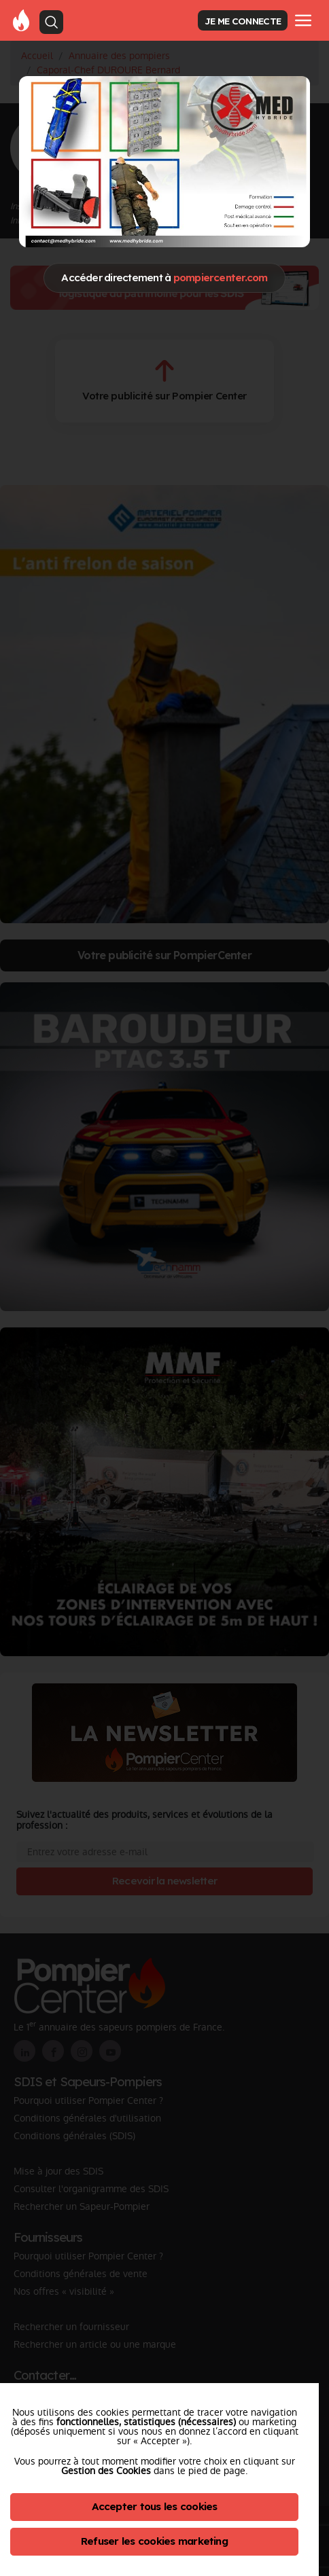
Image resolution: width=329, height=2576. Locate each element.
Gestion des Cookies (106, 2470)
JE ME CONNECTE (243, 20)
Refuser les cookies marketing (154, 2541)
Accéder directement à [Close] (164, 277)
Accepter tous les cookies (155, 2506)
